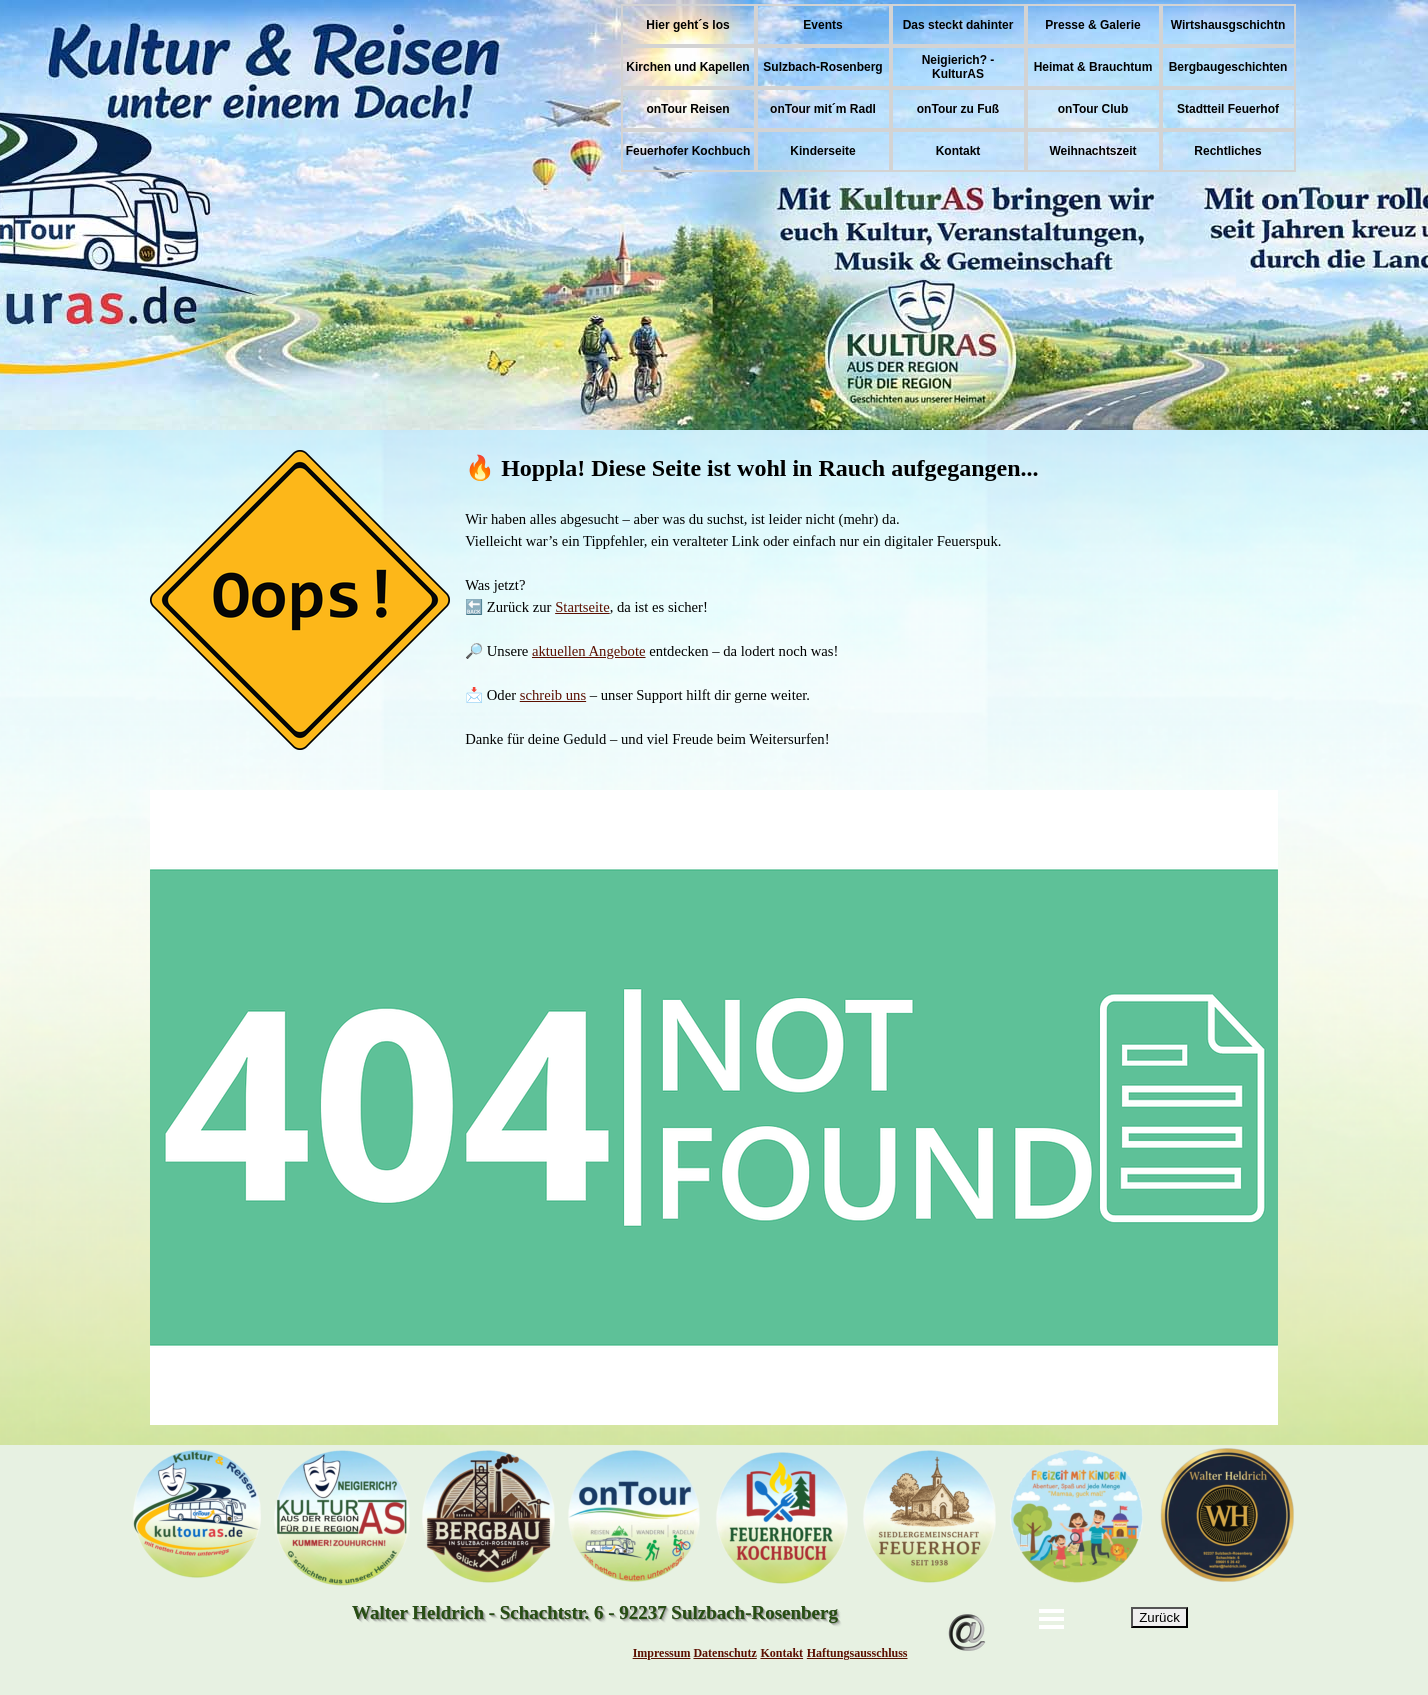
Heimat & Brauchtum (1093, 67)
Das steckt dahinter (958, 25)
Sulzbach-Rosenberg (822, 67)
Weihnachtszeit (1092, 151)
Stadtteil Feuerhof (1228, 109)
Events (822, 25)
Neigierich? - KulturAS (958, 67)
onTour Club (1093, 109)
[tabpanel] (714, 600)
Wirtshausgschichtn (1228, 25)
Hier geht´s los (687, 25)
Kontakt (958, 151)
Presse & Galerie (1092, 25)
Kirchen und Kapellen (687, 67)
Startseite (582, 607)
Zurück (1159, 1617)
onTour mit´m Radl (823, 109)
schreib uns (553, 695)
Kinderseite (822, 151)
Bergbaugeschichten (1228, 67)
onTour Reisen (687, 109)
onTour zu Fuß (958, 109)
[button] (967, 1604)
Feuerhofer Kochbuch (688, 151)
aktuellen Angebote (589, 651)
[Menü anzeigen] (1052, 1619)
